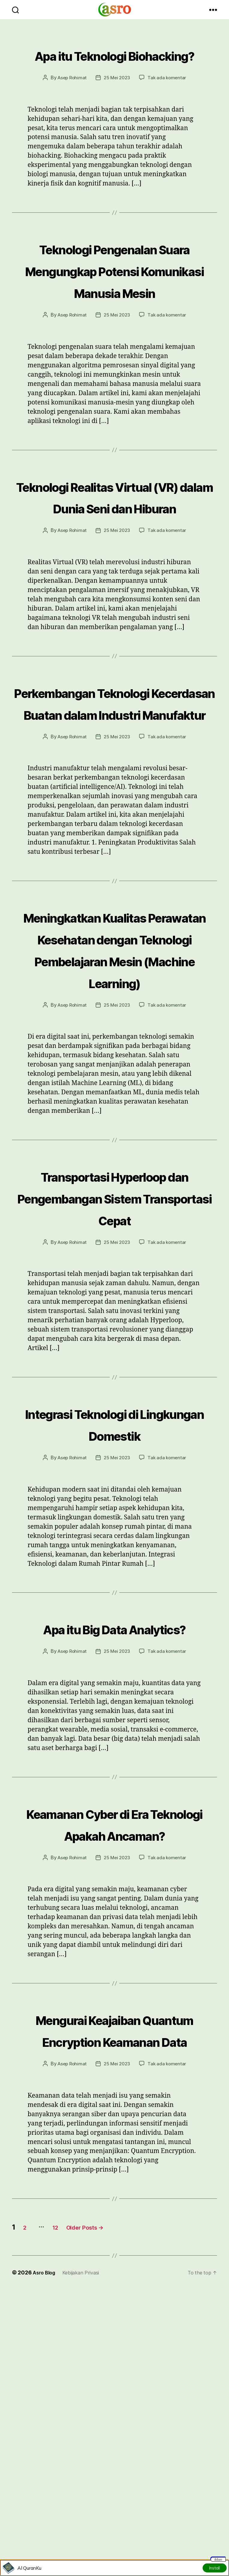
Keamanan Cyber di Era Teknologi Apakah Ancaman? (114, 2050)
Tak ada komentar (169, 99)
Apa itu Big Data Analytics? (114, 1833)
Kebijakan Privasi (85, 2532)
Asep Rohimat (70, 99)
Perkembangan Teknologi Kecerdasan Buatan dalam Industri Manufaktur (115, 810)
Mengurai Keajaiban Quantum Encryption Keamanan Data (114, 2278)
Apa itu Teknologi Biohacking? (115, 64)
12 (65, 2486)
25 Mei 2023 (117, 99)
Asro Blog (45, 2532)
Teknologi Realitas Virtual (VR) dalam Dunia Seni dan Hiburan (114, 560)
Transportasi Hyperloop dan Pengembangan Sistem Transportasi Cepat (114, 1370)
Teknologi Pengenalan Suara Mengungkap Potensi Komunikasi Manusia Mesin (114, 302)
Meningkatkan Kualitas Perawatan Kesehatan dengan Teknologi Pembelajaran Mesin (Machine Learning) (114, 1089)
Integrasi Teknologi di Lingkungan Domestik (114, 1617)
